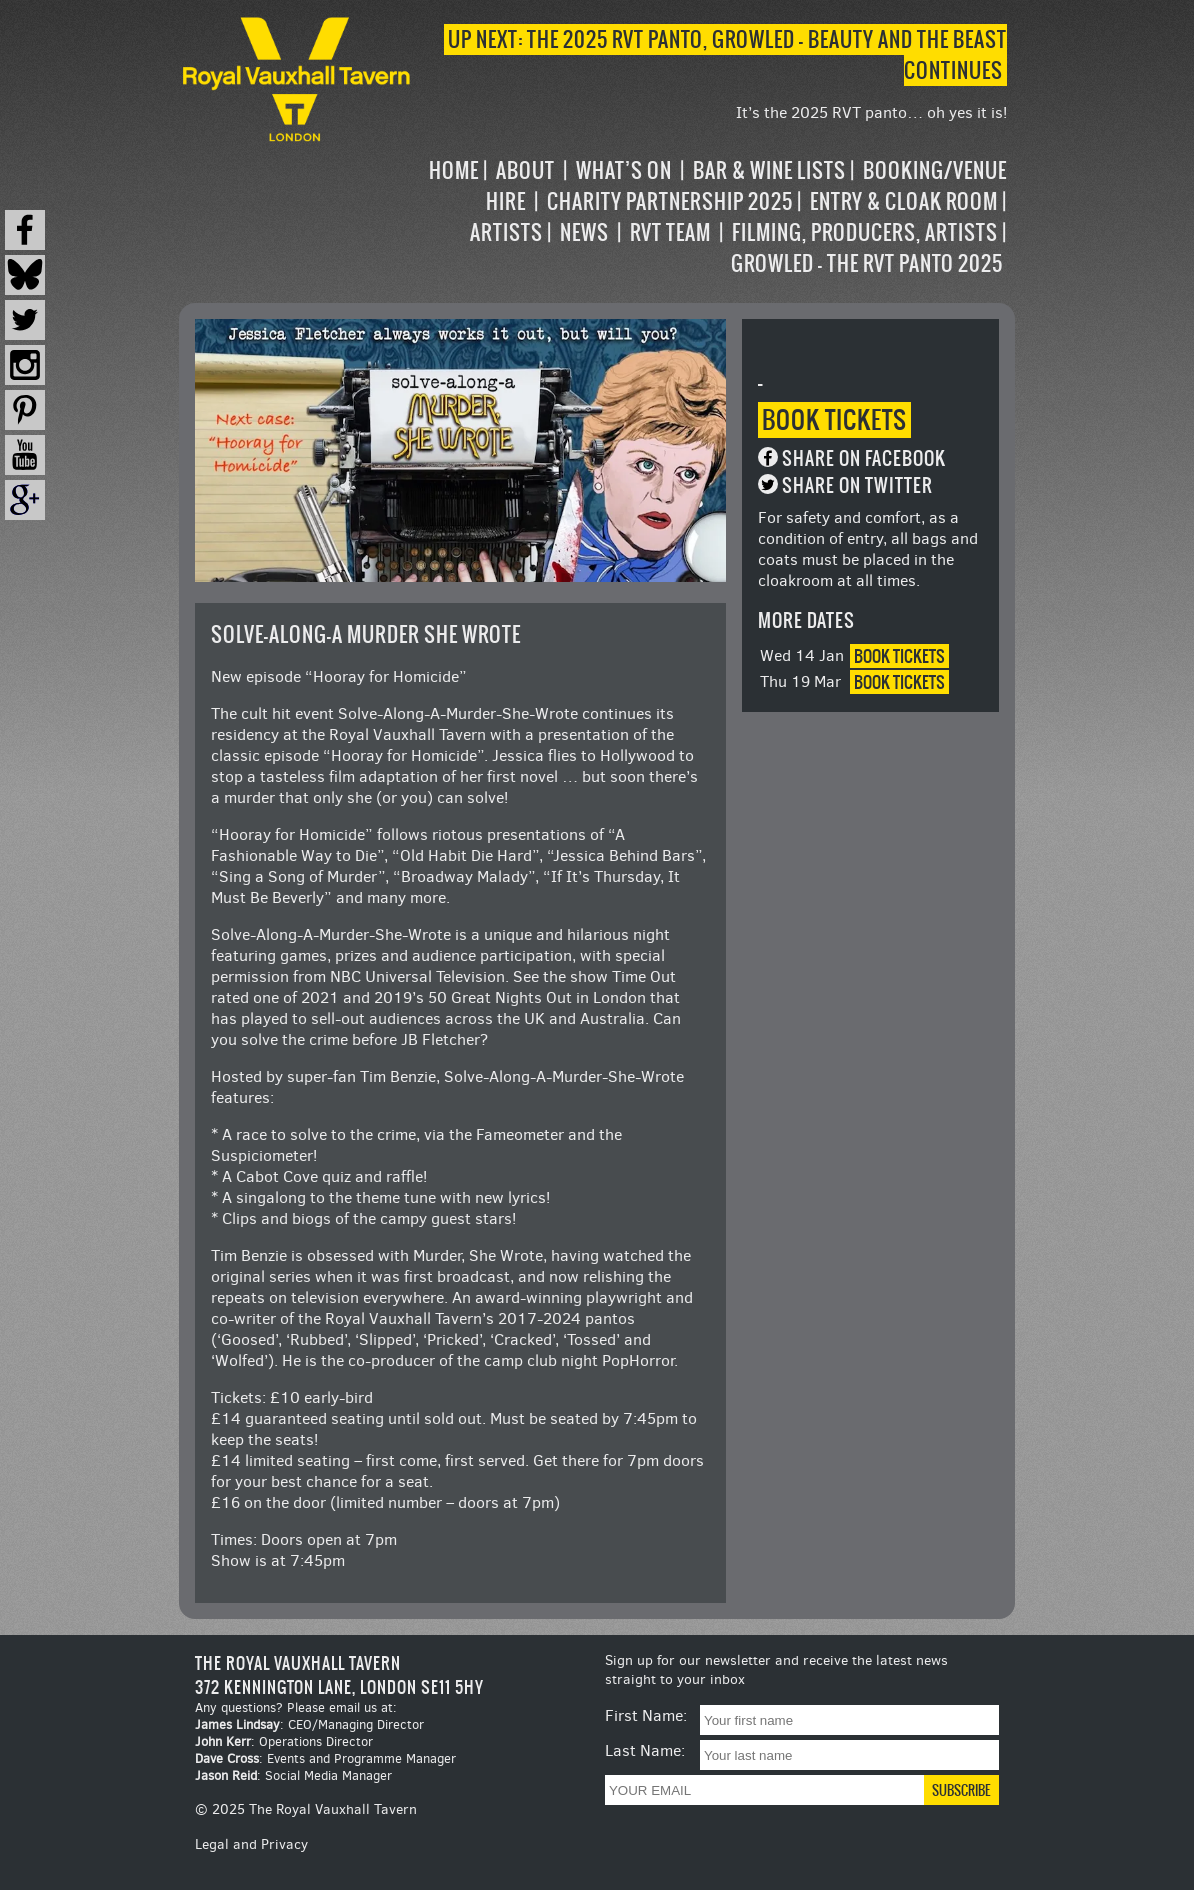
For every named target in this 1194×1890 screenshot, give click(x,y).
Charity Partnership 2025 (670, 201)
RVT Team (670, 232)
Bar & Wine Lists (769, 170)
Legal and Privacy (251, 1844)
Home (454, 170)
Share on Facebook (864, 458)
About (525, 170)
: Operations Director (284, 1741)
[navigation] (711, 217)
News (584, 232)
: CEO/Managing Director (309, 1724)
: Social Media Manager (293, 1775)
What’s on (624, 170)
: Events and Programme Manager (325, 1758)
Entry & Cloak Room (904, 201)
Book (834, 420)
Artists (506, 232)
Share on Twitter (857, 485)
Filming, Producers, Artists (865, 232)
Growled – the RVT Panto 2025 (867, 263)
